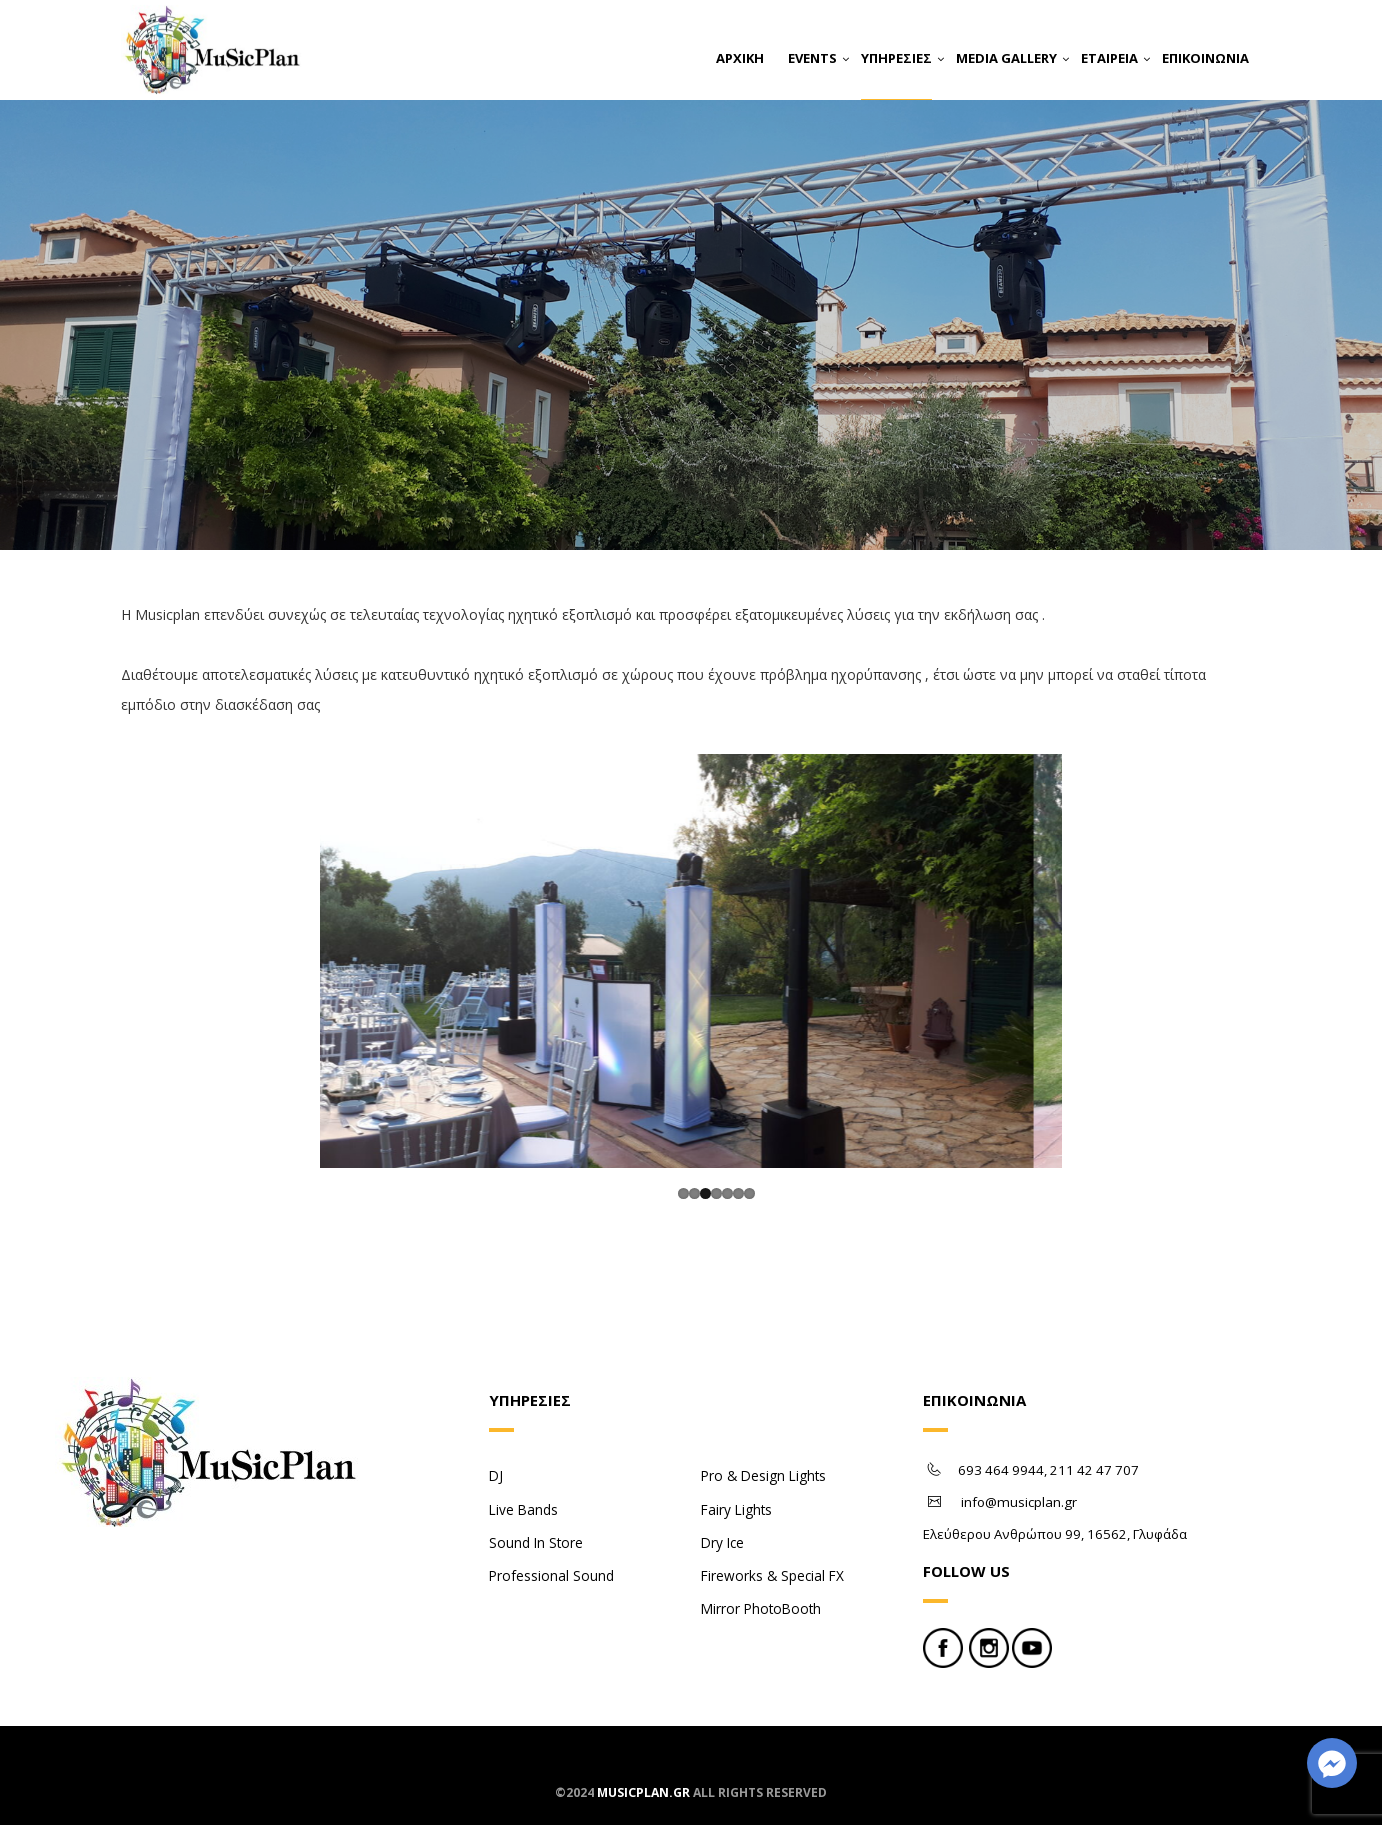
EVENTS (812, 58)
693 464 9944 (1001, 1474)
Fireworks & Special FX (772, 1578)
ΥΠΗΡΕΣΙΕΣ (896, 58)
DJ (496, 1479)
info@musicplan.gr (1019, 1506)
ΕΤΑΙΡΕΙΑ (1109, 58)
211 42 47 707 (1094, 1474)
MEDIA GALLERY (1006, 58)
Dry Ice (722, 1545)
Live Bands (523, 1512)
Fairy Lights (736, 1512)
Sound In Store (536, 1545)
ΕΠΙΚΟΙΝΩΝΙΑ (1205, 58)
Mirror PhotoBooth (761, 1611)
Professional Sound (551, 1578)
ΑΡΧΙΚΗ (740, 58)
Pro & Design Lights (763, 1479)
